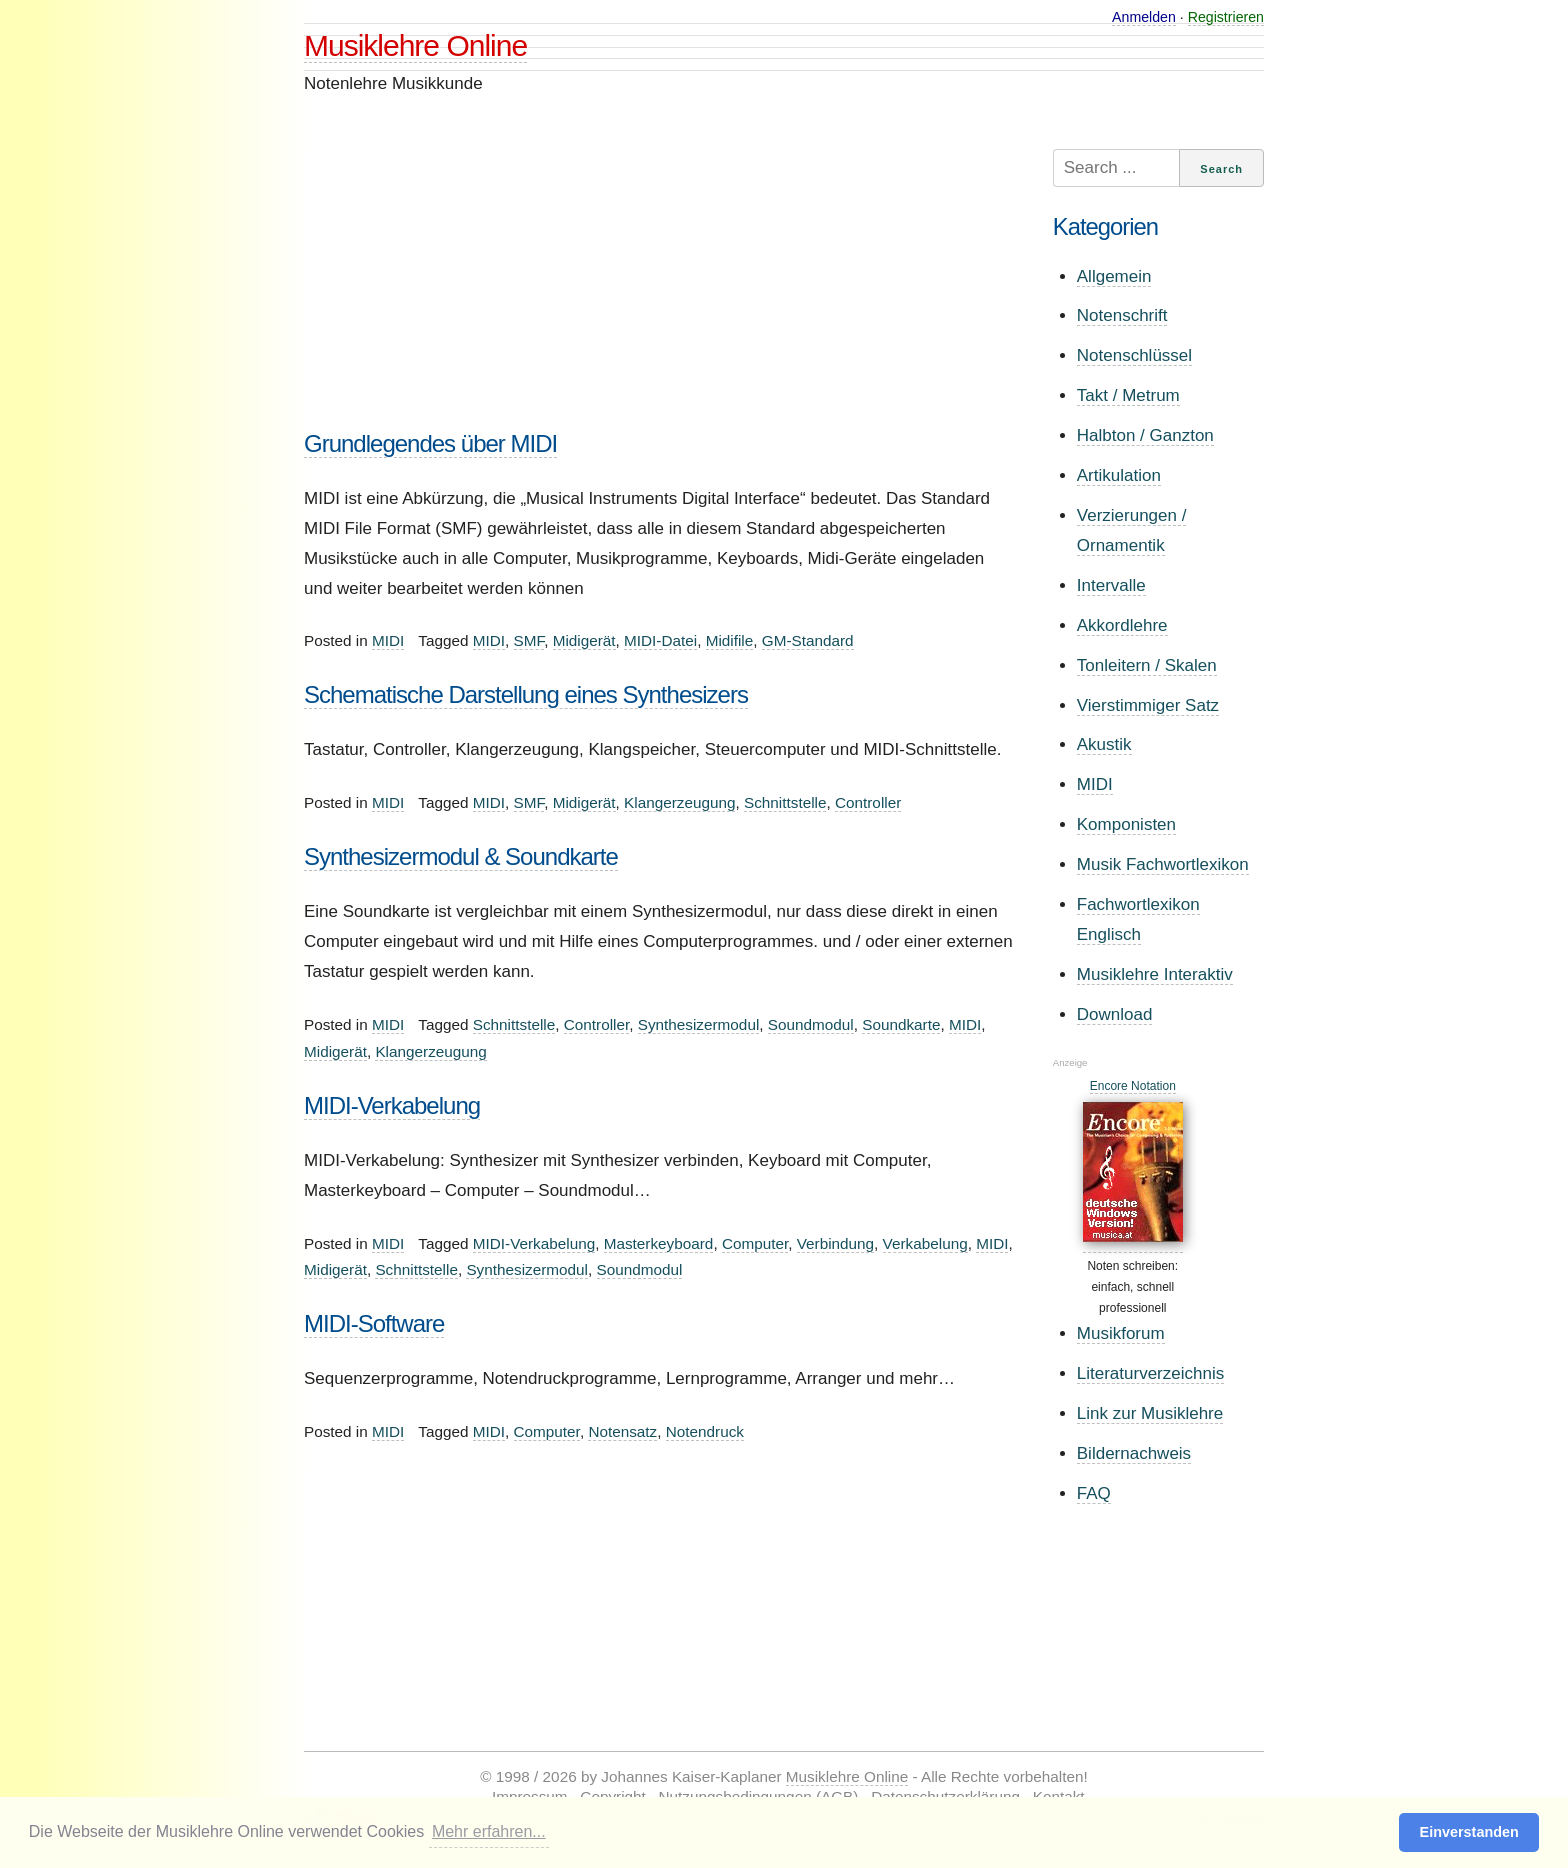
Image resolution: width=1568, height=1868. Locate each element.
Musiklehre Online (415, 45)
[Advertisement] (659, 289)
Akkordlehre (1122, 625)
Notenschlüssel (1134, 355)
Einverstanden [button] (1469, 1832)
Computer (755, 1243)
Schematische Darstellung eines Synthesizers (526, 694)
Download (1115, 1014)
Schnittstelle (785, 802)
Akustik (1104, 744)
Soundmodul (811, 1024)
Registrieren (1226, 17)
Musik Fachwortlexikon (1163, 864)
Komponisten (1126, 824)
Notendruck (705, 1431)
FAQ (1094, 1493)
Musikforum (1121, 1333)
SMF (529, 640)
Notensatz (622, 1431)
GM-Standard (808, 640)
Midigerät (584, 640)
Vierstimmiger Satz (1148, 705)
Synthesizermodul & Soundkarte (461, 856)
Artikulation (1119, 475)
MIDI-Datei (660, 640)
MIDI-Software (374, 1323)
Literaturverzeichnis (1150, 1373)
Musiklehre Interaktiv (1155, 974)
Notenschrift (1122, 315)
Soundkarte (901, 1024)
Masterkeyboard (659, 1243)
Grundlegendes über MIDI (430, 443)
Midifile (730, 640)
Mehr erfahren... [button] (489, 1831)
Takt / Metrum (1128, 395)
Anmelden (1144, 17)
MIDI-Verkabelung (392, 1105)
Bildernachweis (1134, 1453)
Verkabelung (925, 1243)
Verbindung (835, 1243)
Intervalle (1111, 585)
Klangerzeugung (679, 802)
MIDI (388, 640)
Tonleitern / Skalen (1147, 665)
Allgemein (1114, 276)
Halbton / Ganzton (1145, 435)
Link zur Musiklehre (1150, 1413)
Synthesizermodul (699, 1024)
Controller (868, 802)
